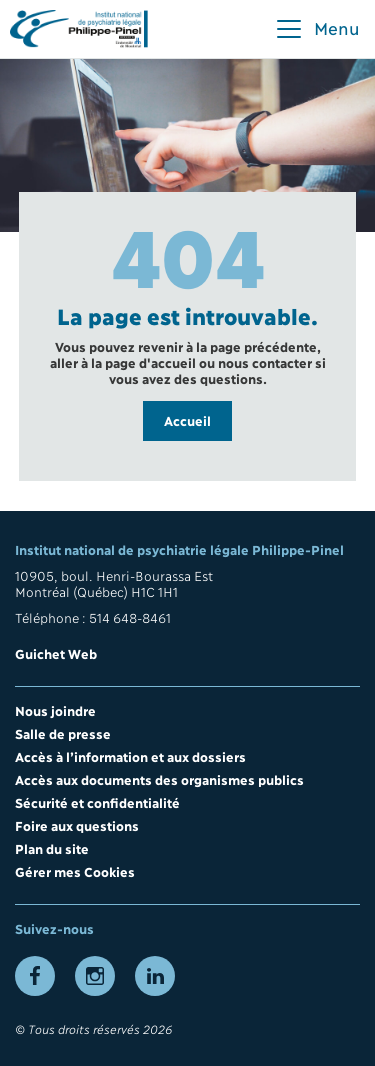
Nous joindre (55, 710)
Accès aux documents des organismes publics (159, 779)
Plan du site (52, 848)
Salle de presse (63, 733)
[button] (317, 29)
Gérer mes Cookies (75, 871)
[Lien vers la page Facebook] (35, 976)
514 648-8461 (130, 617)
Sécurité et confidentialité (97, 802)
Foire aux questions (77, 825)
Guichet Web (56, 653)
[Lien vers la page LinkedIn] (155, 976)
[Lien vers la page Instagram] (95, 976)
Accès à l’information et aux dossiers (130, 756)
